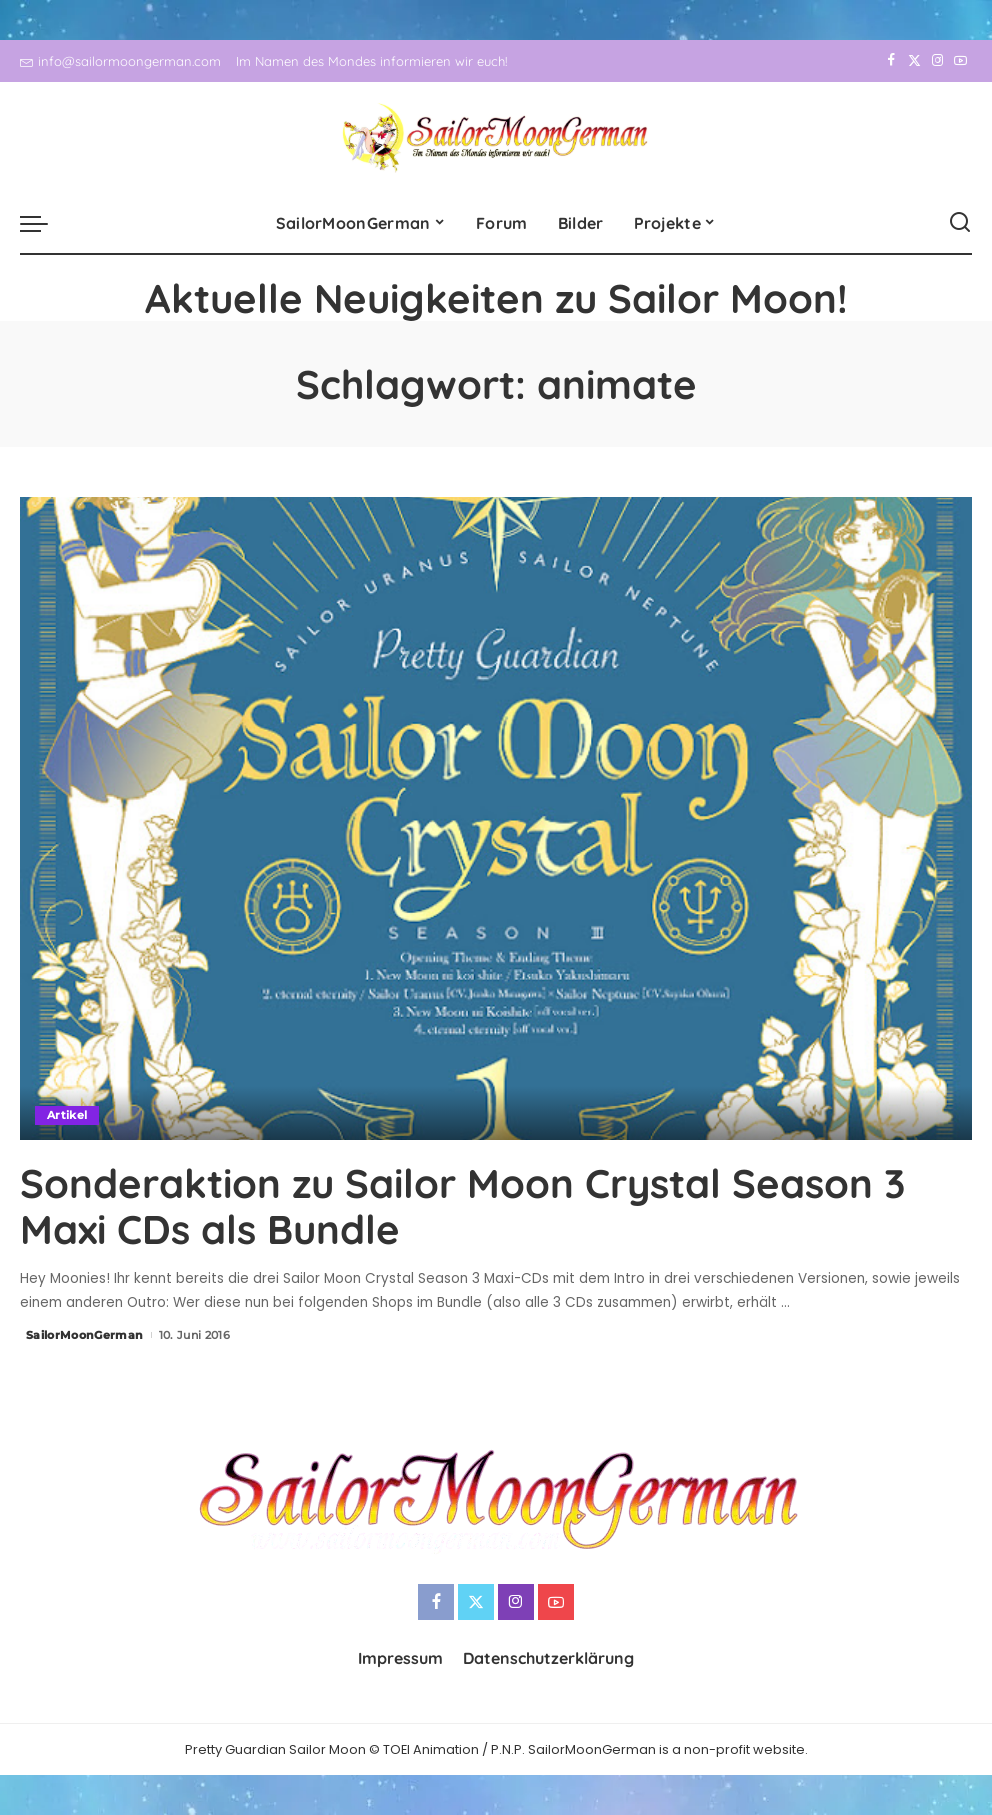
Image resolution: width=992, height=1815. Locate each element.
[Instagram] (937, 61)
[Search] (960, 223)
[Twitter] (914, 61)
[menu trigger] (44, 223)
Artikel (67, 1115)
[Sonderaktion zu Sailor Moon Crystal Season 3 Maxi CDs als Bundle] (496, 818)
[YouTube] (960, 61)
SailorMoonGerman (85, 1335)
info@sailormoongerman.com (120, 61)
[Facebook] (891, 61)
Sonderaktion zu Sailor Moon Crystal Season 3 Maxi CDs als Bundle (462, 1206)
